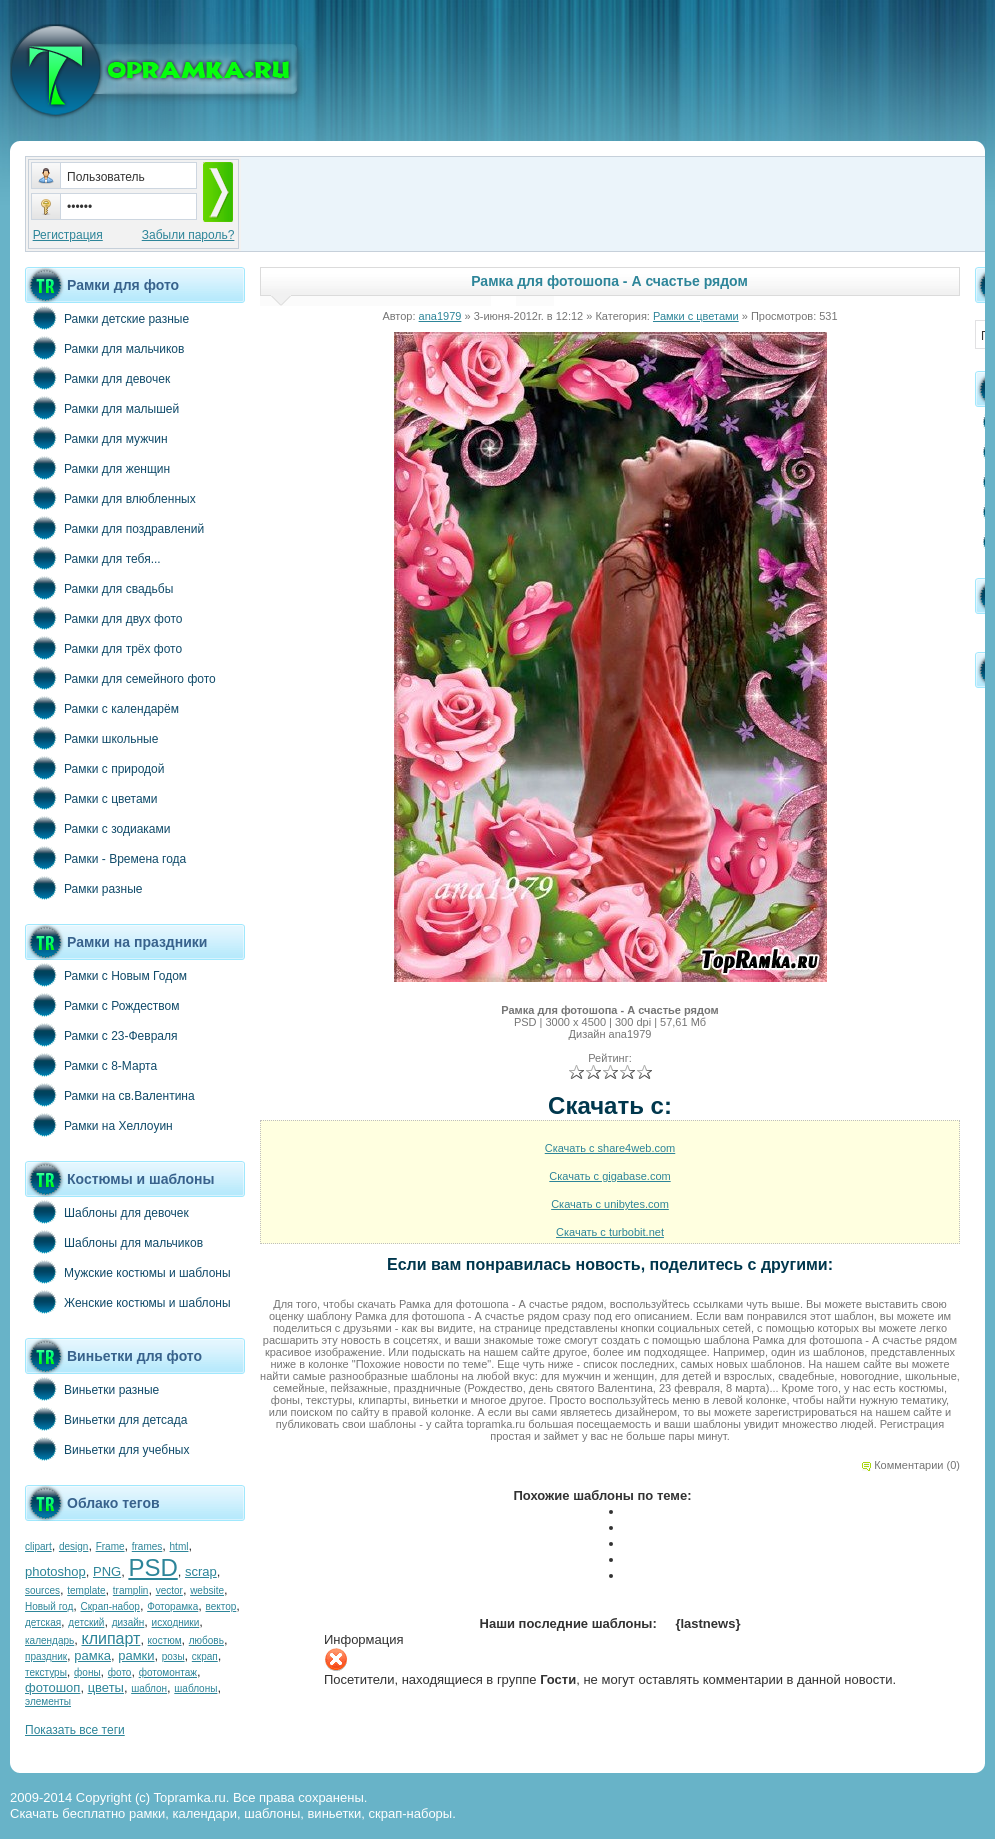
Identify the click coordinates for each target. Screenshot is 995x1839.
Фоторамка (172, 1606)
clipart (38, 1546)
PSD (152, 1567)
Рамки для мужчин (96, 438)
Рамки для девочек (97, 378)
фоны (87, 1672)
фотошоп (52, 1687)
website (207, 1590)
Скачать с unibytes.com (610, 1204)
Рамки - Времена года (105, 858)
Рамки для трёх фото (103, 648)
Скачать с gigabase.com (609, 1176)
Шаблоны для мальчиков (114, 1242)
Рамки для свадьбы (99, 588)
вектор (221, 1606)
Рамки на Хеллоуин (99, 1125)
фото (120, 1672)
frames (147, 1546)
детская (43, 1622)
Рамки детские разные (107, 318)
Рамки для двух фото (103, 618)
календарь (49, 1640)
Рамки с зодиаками (97, 828)
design (73, 1546)
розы (173, 1656)
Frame (110, 1546)
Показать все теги (75, 1730)
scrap (201, 1571)
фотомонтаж (168, 1672)
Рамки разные (83, 888)
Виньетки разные (92, 1389)
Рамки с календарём (102, 708)
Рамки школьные (91, 738)
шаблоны (195, 1688)
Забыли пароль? (188, 235)
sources (42, 1590)
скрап (205, 1656)
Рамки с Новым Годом (106, 975)
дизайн (128, 1622)
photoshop (55, 1571)
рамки (136, 1655)
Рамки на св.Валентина (110, 1095)
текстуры (46, 1672)
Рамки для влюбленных (110, 498)
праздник (46, 1656)
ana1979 (440, 316)
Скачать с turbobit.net (610, 1232)
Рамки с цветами (91, 798)
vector (169, 1590)
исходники (176, 1622)
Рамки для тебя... (93, 558)
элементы (48, 1701)
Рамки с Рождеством (102, 1005)
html (179, 1546)
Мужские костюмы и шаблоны (128, 1272)
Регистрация (68, 235)
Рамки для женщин (97, 468)
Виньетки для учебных (107, 1449)
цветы (106, 1687)
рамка (92, 1655)
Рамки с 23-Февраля (101, 1035)
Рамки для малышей (102, 408)
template (86, 1590)
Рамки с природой (95, 768)
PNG (107, 1571)
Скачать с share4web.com (610, 1148)
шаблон (149, 1688)
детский (86, 1622)
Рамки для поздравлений (114, 528)
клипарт (110, 1638)
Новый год (49, 1606)
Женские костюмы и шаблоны (128, 1302)
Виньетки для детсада (106, 1419)
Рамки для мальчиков (104, 348)
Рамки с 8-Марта (91, 1065)
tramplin (131, 1590)
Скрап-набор (110, 1606)
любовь (206, 1640)
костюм (165, 1640)
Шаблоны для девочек (107, 1212)
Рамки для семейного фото (120, 678)
